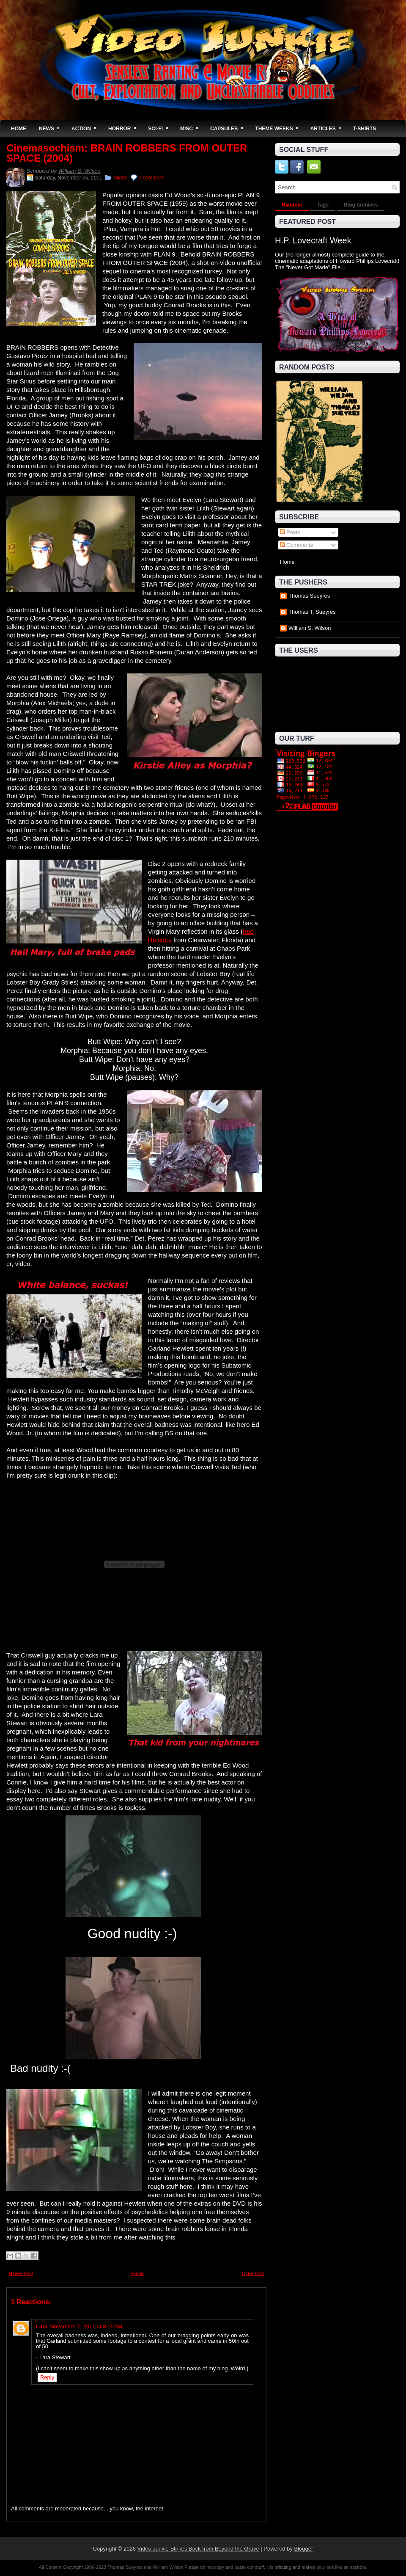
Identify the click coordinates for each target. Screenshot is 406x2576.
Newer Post (21, 2273)
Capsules (229, 126)
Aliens (120, 178)
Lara (41, 2326)
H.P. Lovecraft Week (313, 240)
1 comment (151, 178)
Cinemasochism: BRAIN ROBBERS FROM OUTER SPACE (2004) (126, 153)
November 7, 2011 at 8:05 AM (86, 2326)
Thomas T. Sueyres (312, 612)
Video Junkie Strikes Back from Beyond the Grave (198, 2549)
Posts (290, 532)
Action (86, 126)
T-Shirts (364, 129)
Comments (296, 545)
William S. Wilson (79, 171)
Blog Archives (361, 205)
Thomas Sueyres (309, 596)
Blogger (303, 2549)
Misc (192, 126)
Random (292, 205)
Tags (323, 205)
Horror (125, 126)
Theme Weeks (279, 126)
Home (18, 129)
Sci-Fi (161, 126)
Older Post (253, 2273)
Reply (47, 2377)
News (52, 126)
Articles (328, 126)
